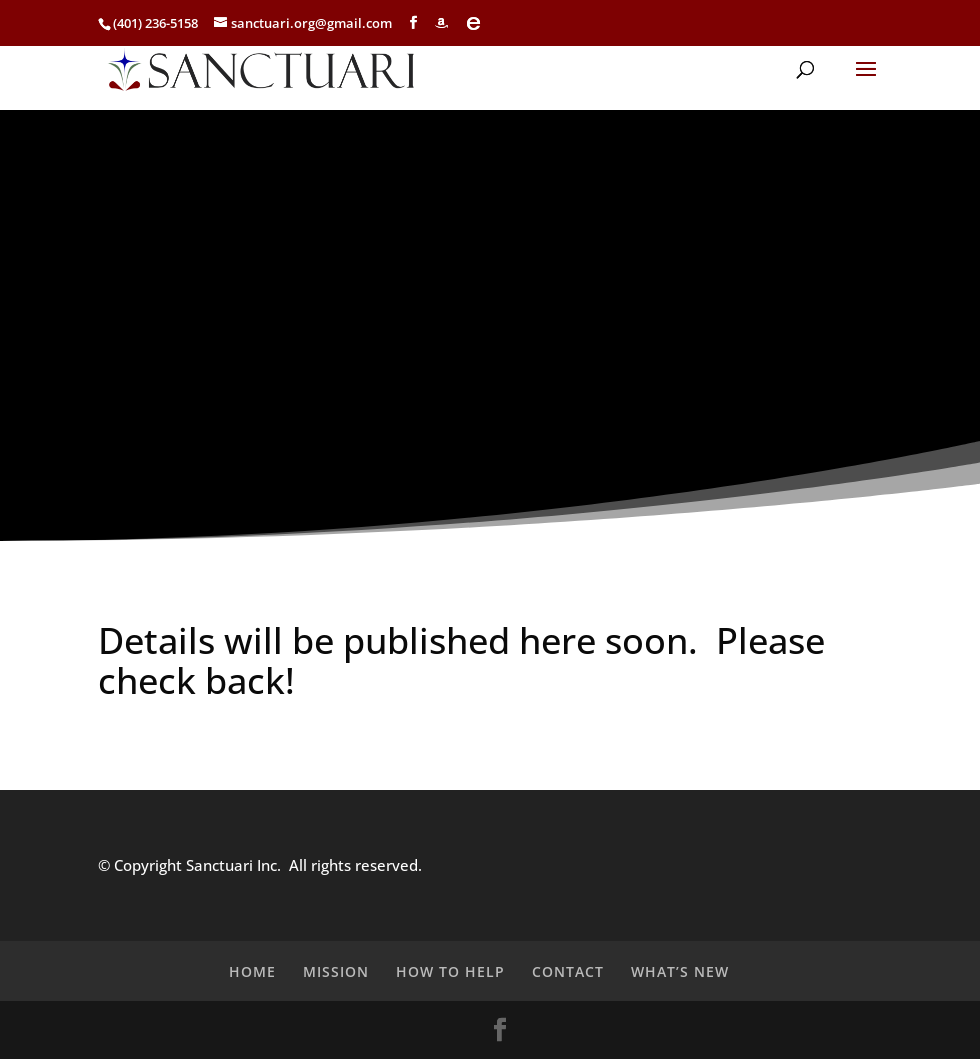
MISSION (336, 971)
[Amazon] (441, 23)
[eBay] (473, 23)
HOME (252, 971)
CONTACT (568, 971)
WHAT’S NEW (680, 971)
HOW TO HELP (450, 971)
